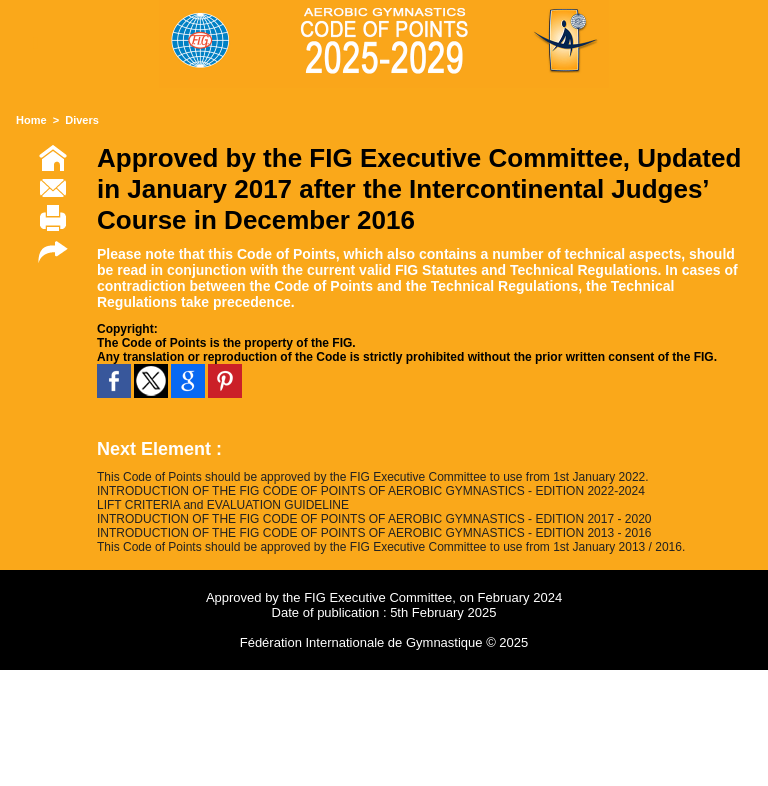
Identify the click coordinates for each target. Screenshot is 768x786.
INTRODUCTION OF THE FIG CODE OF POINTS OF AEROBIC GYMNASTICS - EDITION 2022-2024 (371, 491)
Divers (82, 120)
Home (31, 120)
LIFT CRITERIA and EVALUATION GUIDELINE (223, 505)
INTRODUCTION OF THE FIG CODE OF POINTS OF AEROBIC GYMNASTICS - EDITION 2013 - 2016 (374, 533)
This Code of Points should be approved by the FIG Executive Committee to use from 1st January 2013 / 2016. (391, 547)
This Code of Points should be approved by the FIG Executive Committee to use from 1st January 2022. (373, 477)
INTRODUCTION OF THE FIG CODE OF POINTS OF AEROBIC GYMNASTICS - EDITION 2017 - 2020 (374, 519)
